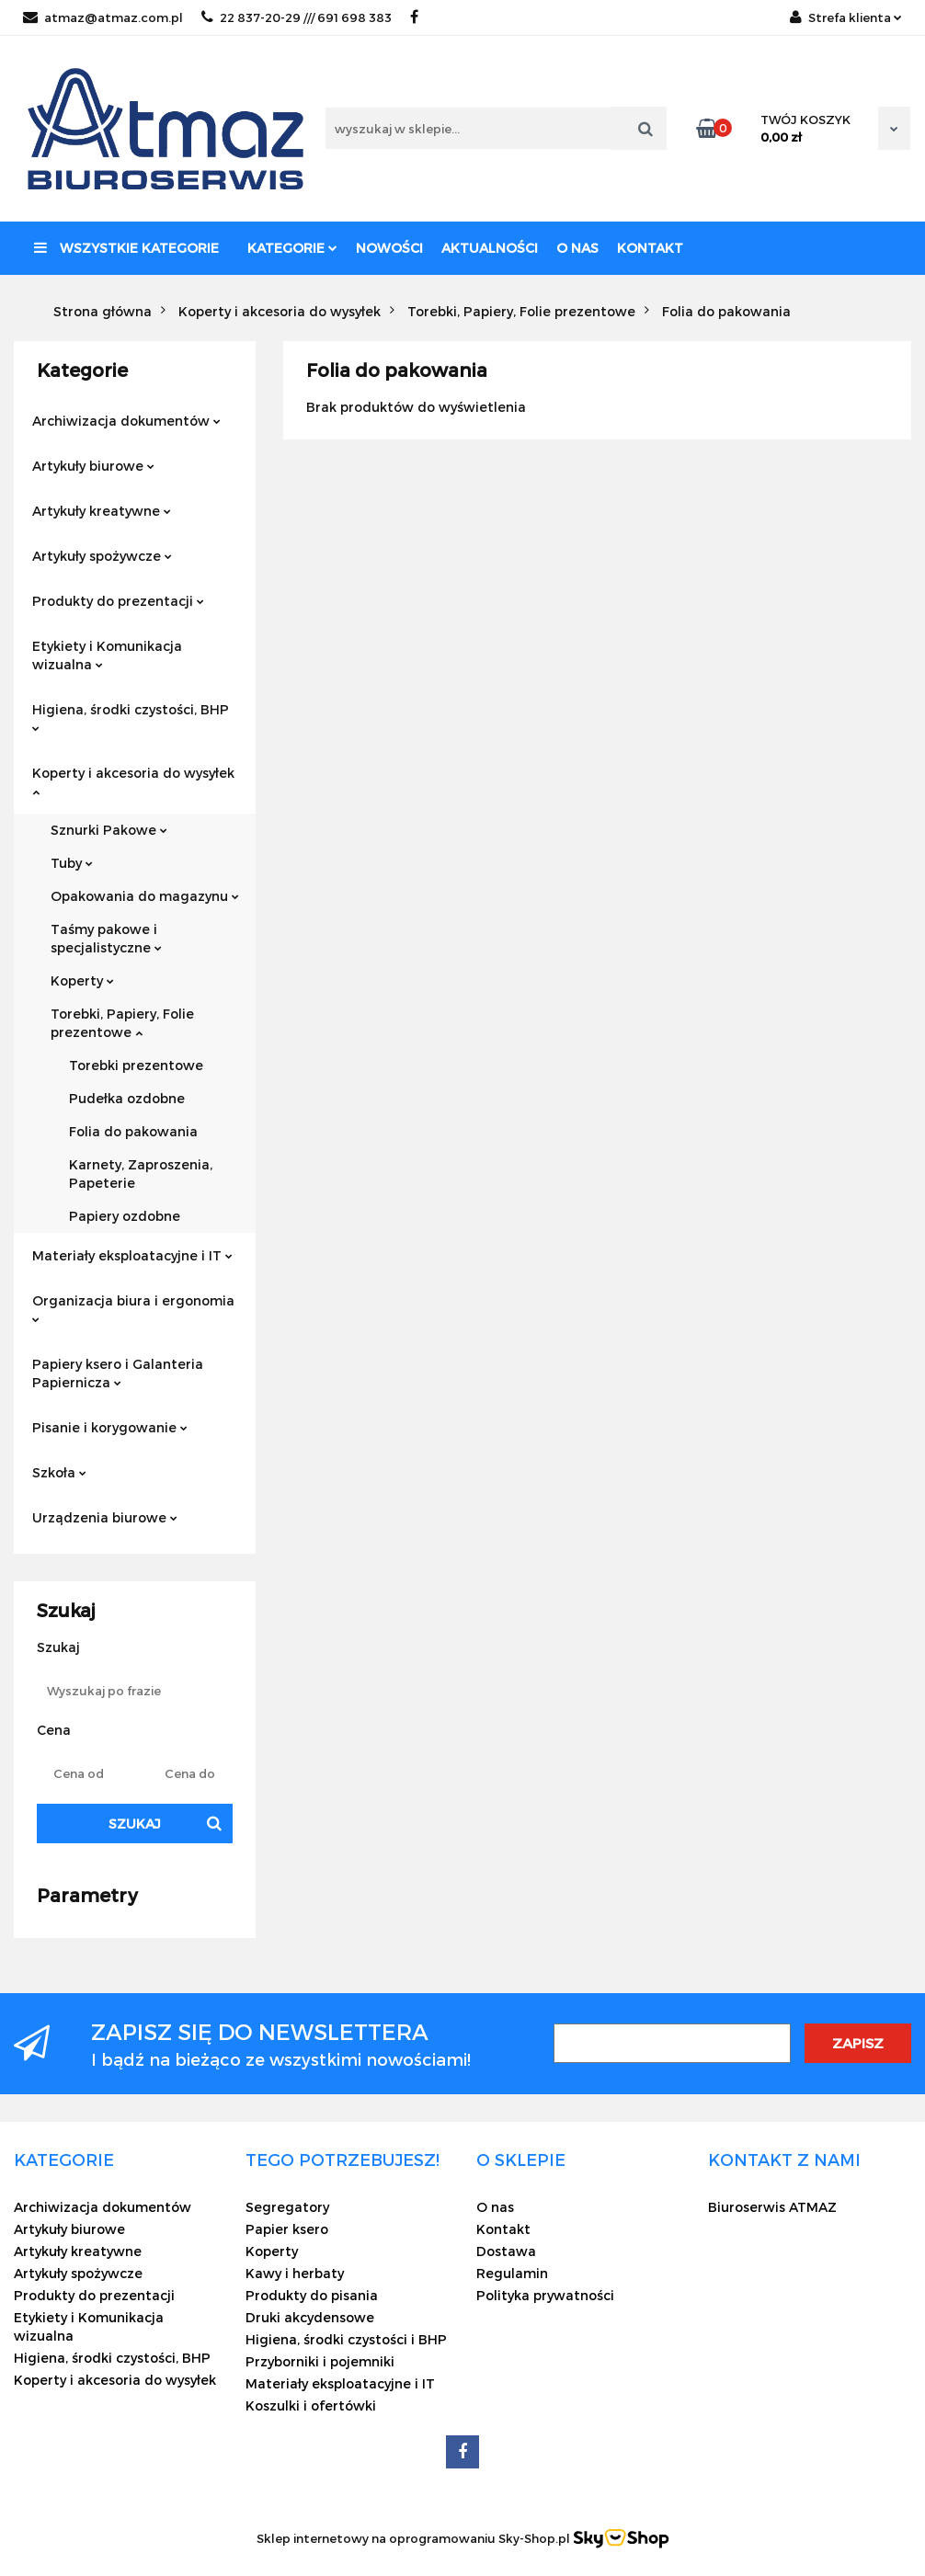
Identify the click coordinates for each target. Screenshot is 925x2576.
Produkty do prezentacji (118, 601)
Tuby (72, 863)
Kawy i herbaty (295, 2273)
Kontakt (650, 248)
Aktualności (489, 248)
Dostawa (506, 2251)
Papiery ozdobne (124, 1216)
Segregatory (287, 2207)
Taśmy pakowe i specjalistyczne (106, 938)
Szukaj (134, 1823)
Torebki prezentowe (136, 1065)
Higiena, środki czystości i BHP (346, 2339)
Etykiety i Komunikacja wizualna (107, 655)
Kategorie (292, 248)
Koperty (82, 980)
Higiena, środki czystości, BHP (130, 716)
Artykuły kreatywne (101, 511)
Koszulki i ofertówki (311, 2405)
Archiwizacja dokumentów (126, 420)
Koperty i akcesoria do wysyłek (133, 781)
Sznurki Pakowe (109, 830)
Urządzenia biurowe (104, 1517)
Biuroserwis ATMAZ (772, 2207)
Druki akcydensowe (310, 2317)
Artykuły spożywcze (102, 556)
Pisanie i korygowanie (110, 1427)
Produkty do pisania (312, 2295)
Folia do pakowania (133, 1131)
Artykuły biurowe (93, 465)
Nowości (389, 248)
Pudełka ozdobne (127, 1098)
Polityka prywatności (545, 2295)
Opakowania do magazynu (145, 896)
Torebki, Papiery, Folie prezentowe (122, 1023)
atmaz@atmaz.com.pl (103, 17)
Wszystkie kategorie (126, 248)
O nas (577, 248)
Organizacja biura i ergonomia (133, 1308)
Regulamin (512, 2273)
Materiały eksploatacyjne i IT (132, 1255)
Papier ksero (287, 2229)
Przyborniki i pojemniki (320, 2361)
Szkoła (59, 1472)
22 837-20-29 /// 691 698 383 (296, 17)
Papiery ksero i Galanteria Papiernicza (117, 1373)
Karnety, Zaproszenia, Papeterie (140, 1174)
